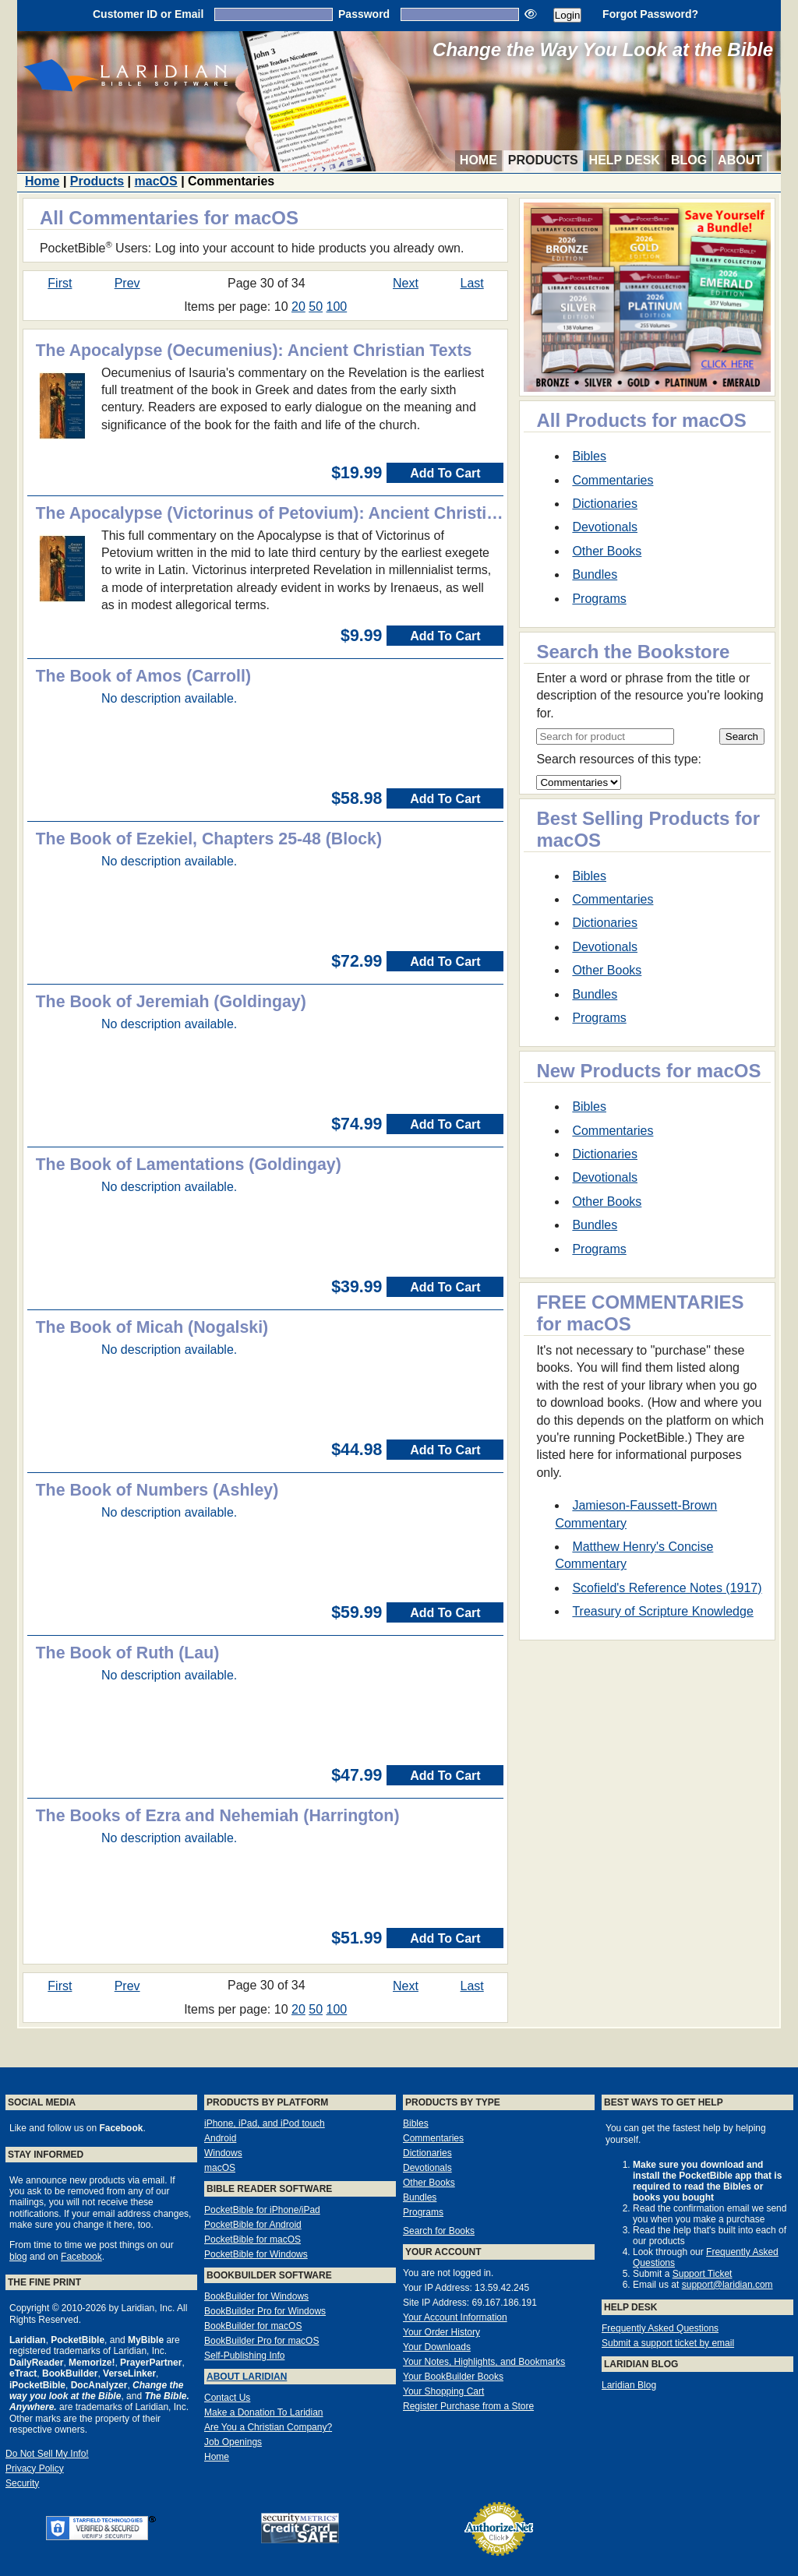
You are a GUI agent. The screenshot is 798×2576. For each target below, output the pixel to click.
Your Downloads (437, 2347)
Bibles (589, 456)
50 (316, 306)
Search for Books (439, 2230)
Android (220, 2138)
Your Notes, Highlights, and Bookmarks (484, 2361)
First (60, 283)
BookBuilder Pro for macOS (261, 2340)
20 (298, 306)
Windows (223, 2153)
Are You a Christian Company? (268, 2427)
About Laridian (247, 2376)
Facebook (81, 2256)
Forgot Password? (650, 14)
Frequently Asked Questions (660, 2328)
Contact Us (227, 2397)
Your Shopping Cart (443, 2391)
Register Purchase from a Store (468, 2406)
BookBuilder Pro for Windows (265, 2311)
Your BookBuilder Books (453, 2376)
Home (478, 160)
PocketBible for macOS (252, 2239)
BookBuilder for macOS (253, 2326)
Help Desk (624, 160)
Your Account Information (455, 2317)
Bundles (594, 574)
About (740, 160)
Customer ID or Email (148, 14)
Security (22, 2483)
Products (543, 160)
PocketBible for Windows (256, 2254)
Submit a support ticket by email (668, 2343)
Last (472, 283)
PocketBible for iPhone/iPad (262, 2209)
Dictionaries (604, 503)
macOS (156, 181)
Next (405, 283)
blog (18, 2256)
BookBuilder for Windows (256, 2296)
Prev (127, 283)
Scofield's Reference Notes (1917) (666, 1588)
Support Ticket (703, 2273)
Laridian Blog (629, 2385)
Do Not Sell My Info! (47, 2453)
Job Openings (233, 2442)
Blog (689, 160)
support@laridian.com (727, 2284)
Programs (599, 598)
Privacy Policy (34, 2468)
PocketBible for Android (253, 2224)
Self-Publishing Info (244, 2355)
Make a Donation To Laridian (263, 2412)
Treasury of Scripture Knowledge (662, 1611)
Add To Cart (445, 473)
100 (337, 306)
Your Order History (441, 2332)
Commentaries (612, 480)
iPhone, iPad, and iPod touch (264, 2123)
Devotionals (604, 527)
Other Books (606, 551)
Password (364, 14)
